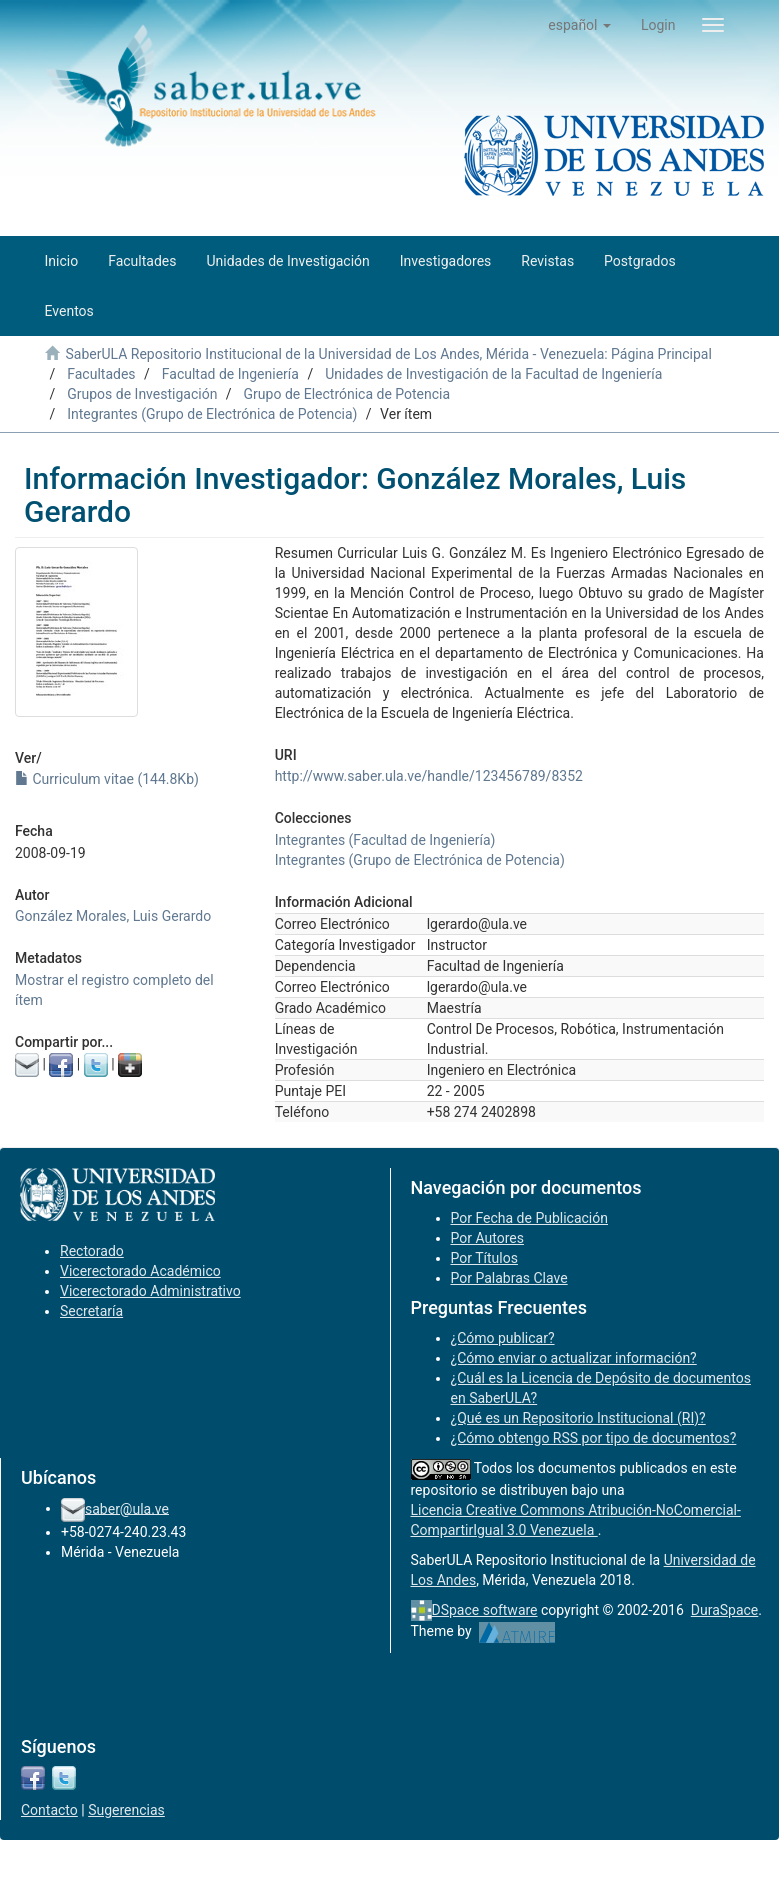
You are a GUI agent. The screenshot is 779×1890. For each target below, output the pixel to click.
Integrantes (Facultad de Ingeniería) (385, 840)
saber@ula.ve (127, 1508)
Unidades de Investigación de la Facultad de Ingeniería (493, 374)
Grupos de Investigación (142, 394)
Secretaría (91, 1311)
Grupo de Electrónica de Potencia (347, 394)
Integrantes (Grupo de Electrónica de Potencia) (212, 414)
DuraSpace (725, 1610)
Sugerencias (126, 1810)
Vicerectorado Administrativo (150, 1291)
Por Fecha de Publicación (530, 1218)
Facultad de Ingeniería (230, 374)
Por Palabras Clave (509, 1278)
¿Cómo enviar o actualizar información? (574, 1358)
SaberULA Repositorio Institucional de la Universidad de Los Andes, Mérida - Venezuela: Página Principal (388, 354)
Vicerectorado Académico (140, 1271)
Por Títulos (484, 1258)
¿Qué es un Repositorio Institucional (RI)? (578, 1418)
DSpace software (485, 1610)
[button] (579, 25)
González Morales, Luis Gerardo (113, 916)
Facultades (101, 374)
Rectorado (92, 1251)
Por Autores (487, 1238)
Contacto (49, 1810)
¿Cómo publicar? (503, 1338)
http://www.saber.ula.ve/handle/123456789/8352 (429, 776)
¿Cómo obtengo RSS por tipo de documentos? (594, 1438)
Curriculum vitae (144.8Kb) (107, 779)
